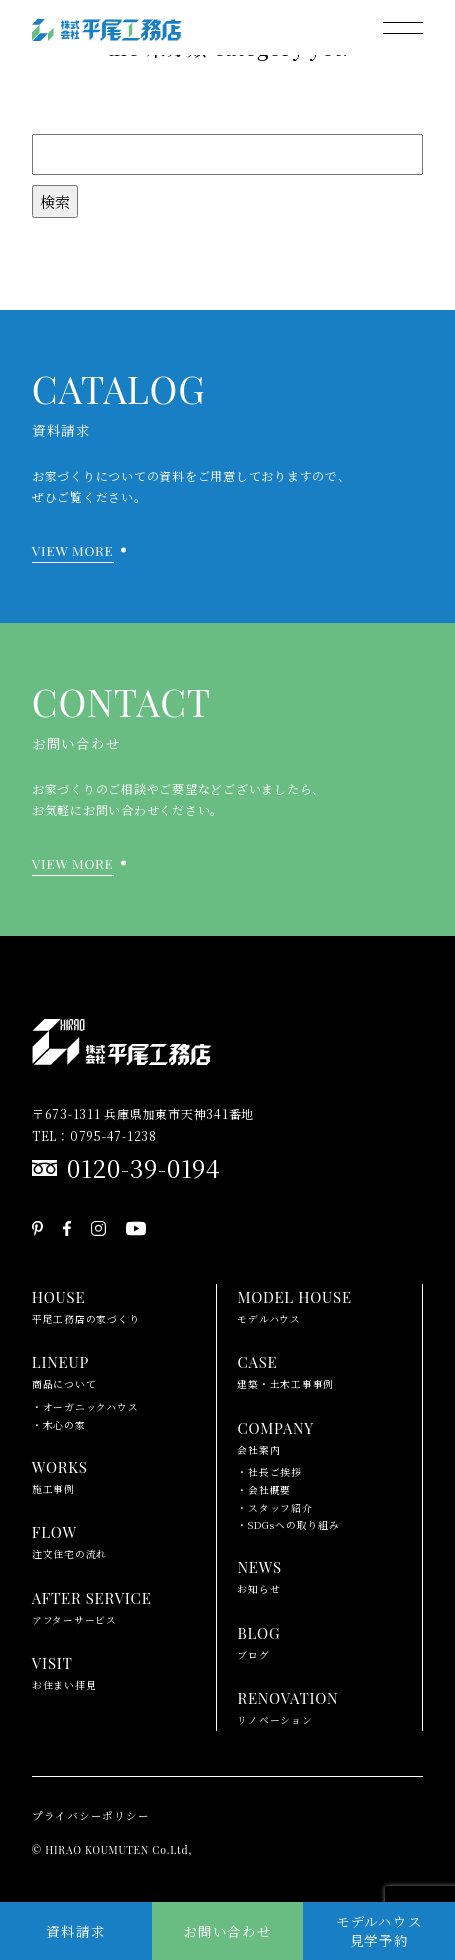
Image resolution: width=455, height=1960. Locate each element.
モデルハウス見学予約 (379, 1930)
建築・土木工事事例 (285, 1370)
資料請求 (75, 1931)
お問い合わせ (227, 1931)
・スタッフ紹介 (274, 1508)
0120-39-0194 (144, 1167)
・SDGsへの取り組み (288, 1525)
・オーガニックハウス (85, 1407)
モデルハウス (294, 1305)
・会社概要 (264, 1490)
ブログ (258, 1641)
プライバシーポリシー (91, 1815)
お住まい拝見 (64, 1671)
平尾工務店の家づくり (86, 1305)
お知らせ (259, 1575)
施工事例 (60, 1475)
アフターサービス (92, 1606)
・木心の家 (59, 1425)
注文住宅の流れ (69, 1540)
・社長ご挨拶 (269, 1472)
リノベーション (287, 1706)
